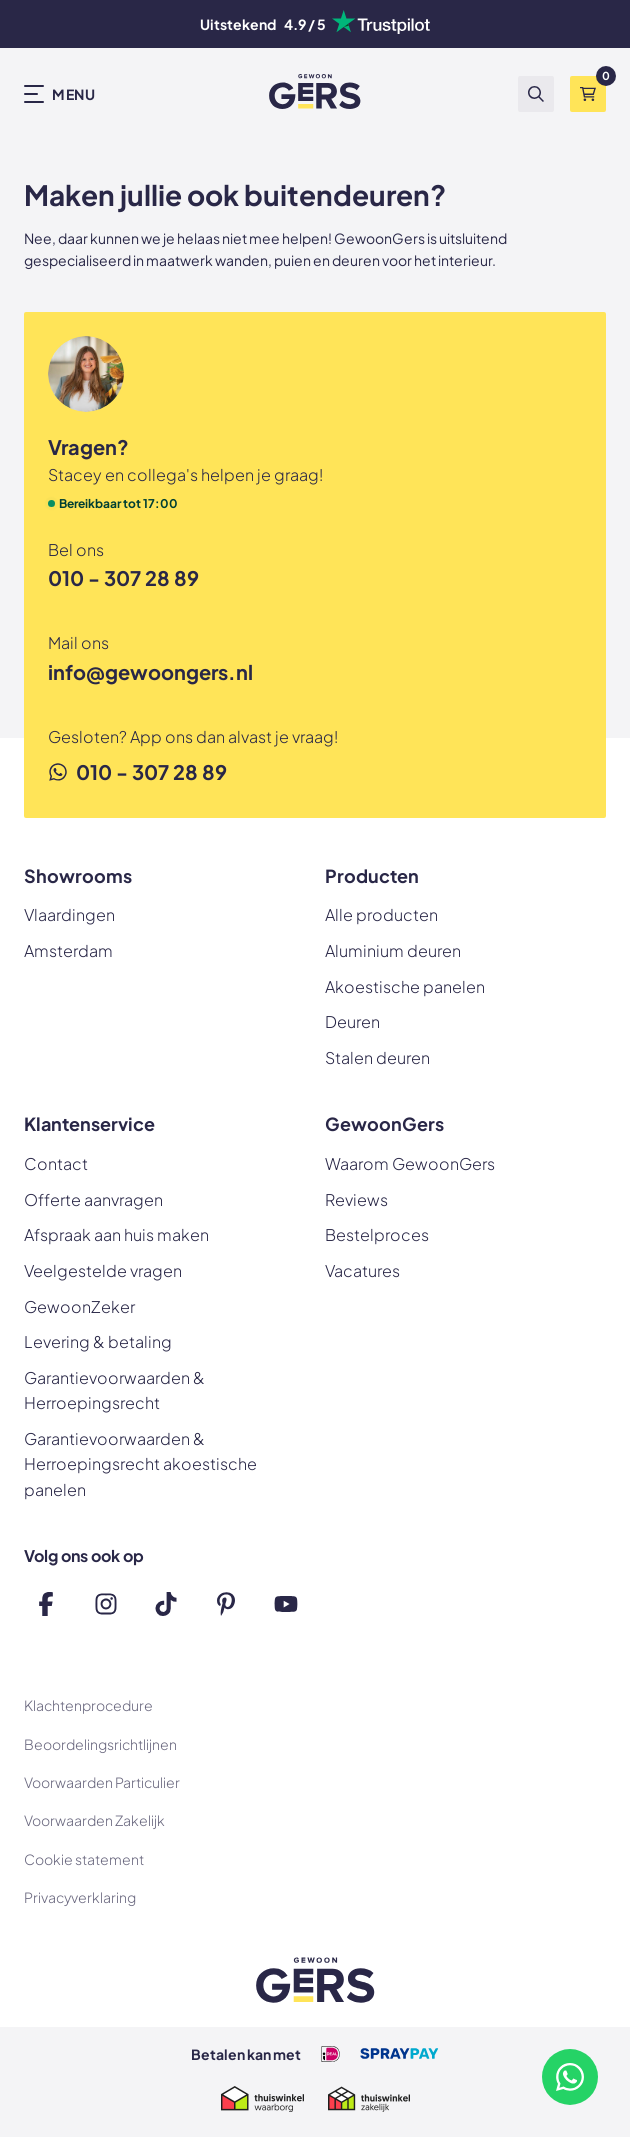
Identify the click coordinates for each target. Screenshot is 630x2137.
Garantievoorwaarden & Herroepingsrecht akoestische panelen (140, 1464)
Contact (56, 1163)
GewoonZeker (79, 1306)
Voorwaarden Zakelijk (94, 1820)
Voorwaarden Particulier (102, 1782)
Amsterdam (68, 950)
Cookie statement (84, 1859)
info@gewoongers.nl (150, 671)
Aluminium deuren (393, 950)
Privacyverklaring (80, 1897)
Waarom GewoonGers (410, 1163)
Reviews (356, 1199)
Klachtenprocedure (88, 1705)
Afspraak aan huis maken (116, 1234)
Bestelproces (377, 1234)
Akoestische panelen (405, 986)
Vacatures (362, 1270)
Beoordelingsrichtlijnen (100, 1744)
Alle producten (381, 914)
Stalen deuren (377, 1057)
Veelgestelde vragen (103, 1270)
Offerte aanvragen (93, 1199)
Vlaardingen (69, 914)
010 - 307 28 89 (123, 577)
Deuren (352, 1021)
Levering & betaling (98, 1341)
